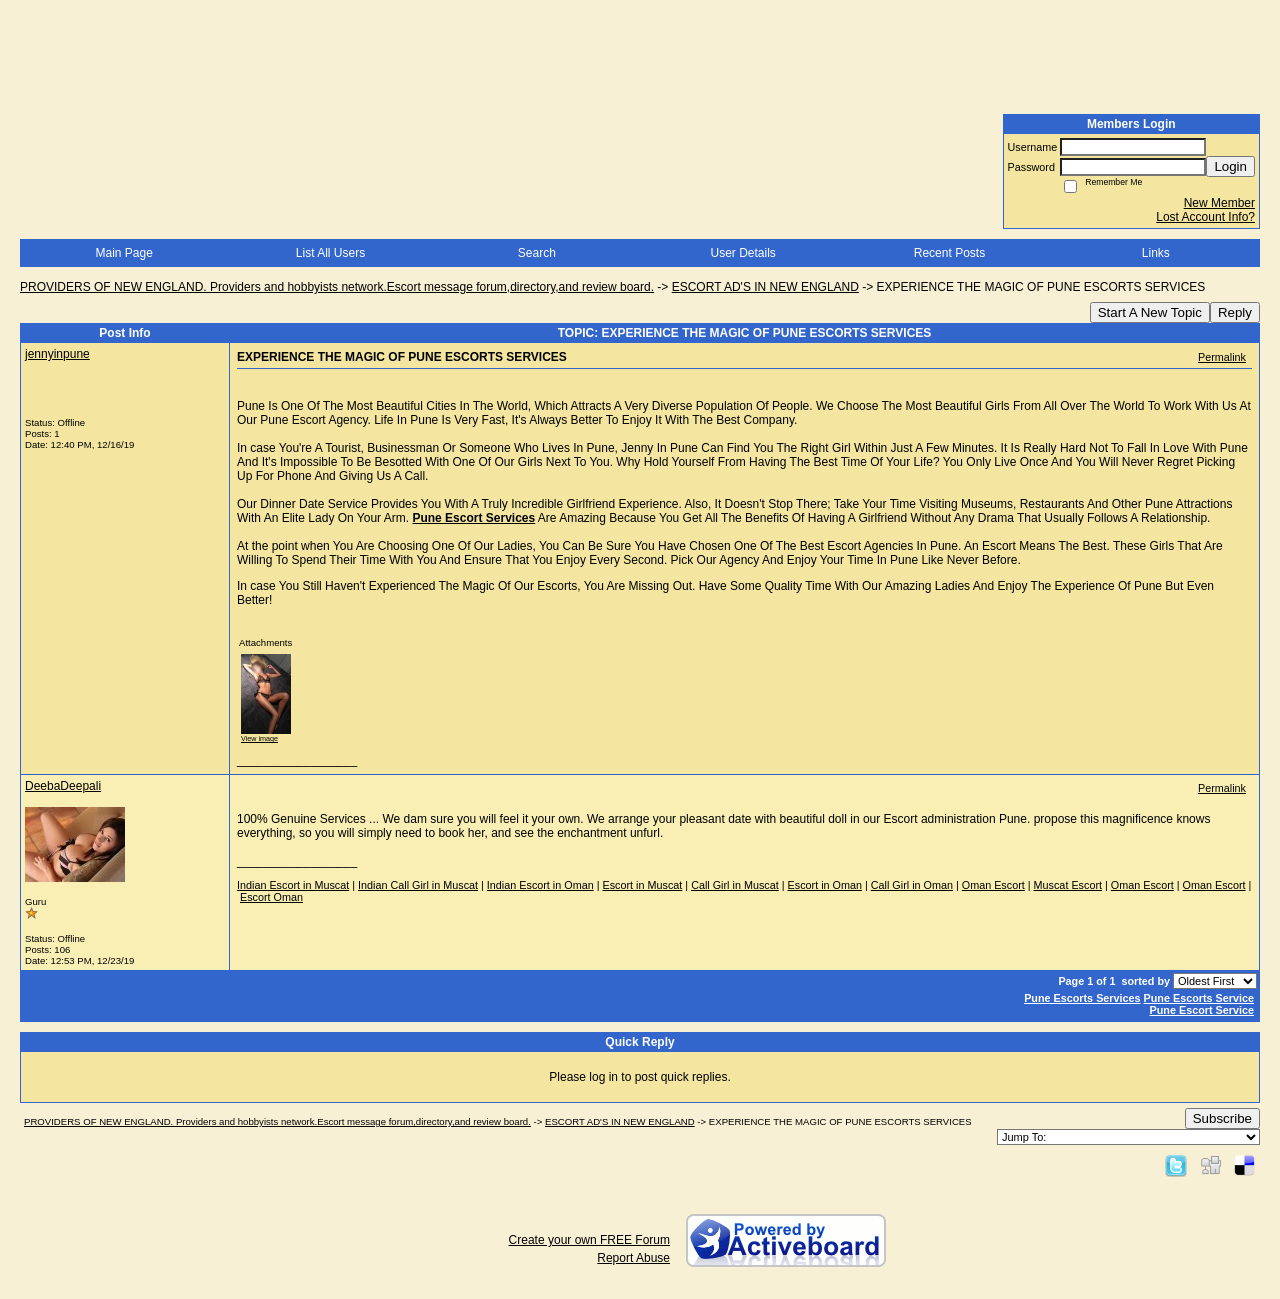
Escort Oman (271, 897)
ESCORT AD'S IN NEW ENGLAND (765, 287)
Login (1230, 166)
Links (1156, 253)
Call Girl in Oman (912, 885)
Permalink (1222, 357)
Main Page (123, 253)
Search (537, 253)
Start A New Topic (1150, 312)
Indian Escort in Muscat (293, 885)
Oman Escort (993, 885)
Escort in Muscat (643, 885)
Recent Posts (949, 253)
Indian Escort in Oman (540, 885)
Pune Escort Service (1202, 1010)
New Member (1219, 203)
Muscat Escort (1068, 885)
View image (259, 738)
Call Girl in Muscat (735, 885)
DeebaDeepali (63, 786)
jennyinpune (57, 354)
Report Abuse (633, 1258)
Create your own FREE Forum (589, 1240)
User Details (742, 253)
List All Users (330, 253)
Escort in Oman (825, 885)
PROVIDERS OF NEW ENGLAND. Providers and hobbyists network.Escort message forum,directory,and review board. (337, 287)
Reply (1235, 312)
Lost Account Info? (1205, 217)
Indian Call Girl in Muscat (418, 885)
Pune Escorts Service (1199, 998)
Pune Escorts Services (1082, 998)
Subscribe (1222, 1118)
